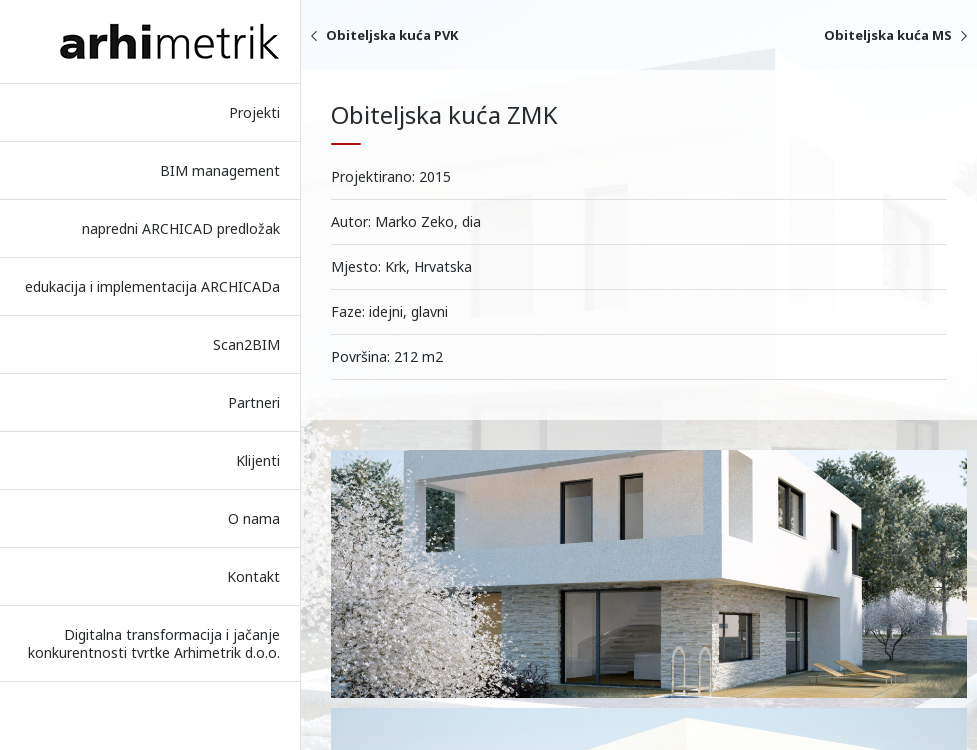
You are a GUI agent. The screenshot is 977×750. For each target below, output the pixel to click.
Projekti (254, 112)
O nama (254, 518)
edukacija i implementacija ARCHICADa (152, 286)
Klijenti (258, 460)
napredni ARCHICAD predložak (181, 228)
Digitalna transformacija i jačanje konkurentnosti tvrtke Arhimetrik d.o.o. (154, 643)
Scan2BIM (246, 344)
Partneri (254, 402)
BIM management (220, 170)
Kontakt (253, 576)
